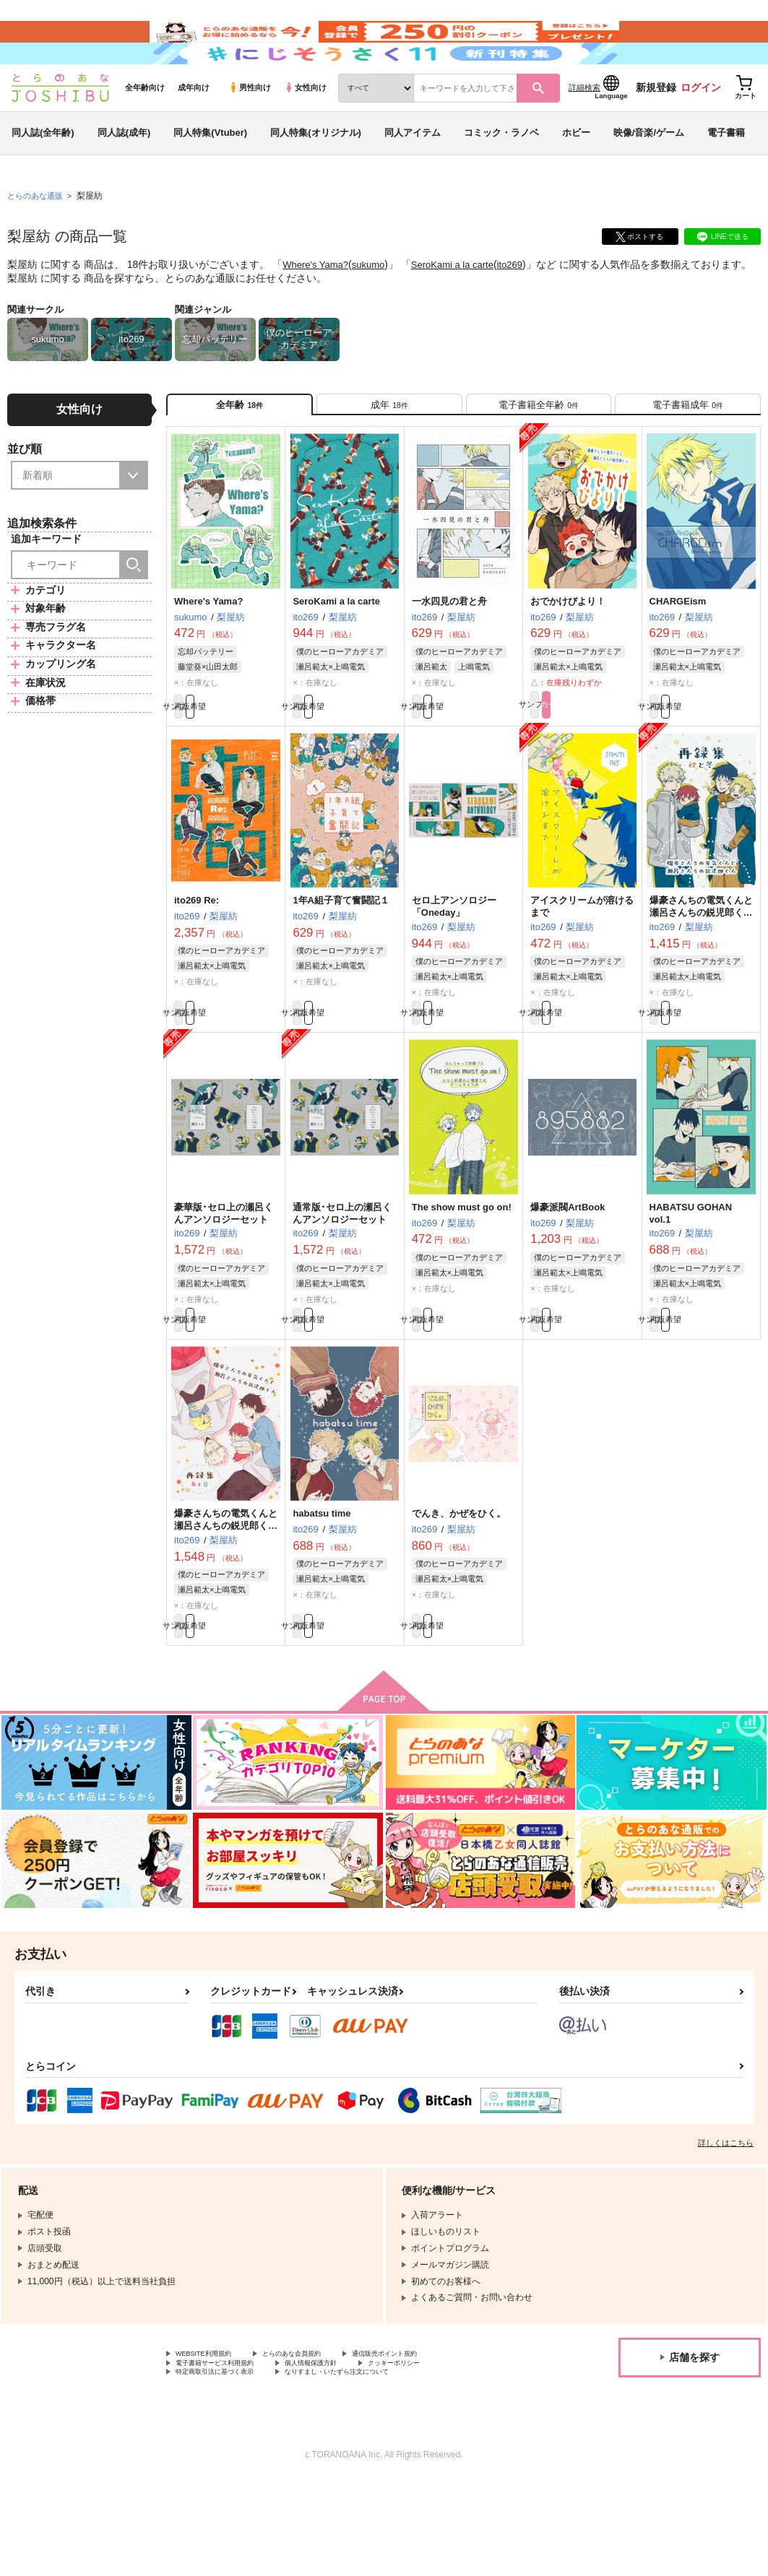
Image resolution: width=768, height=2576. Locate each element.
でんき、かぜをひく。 (459, 1591)
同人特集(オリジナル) (315, 175)
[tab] (389, 454)
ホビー (576, 175)
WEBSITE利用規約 (212, 2441)
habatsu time (321, 1591)
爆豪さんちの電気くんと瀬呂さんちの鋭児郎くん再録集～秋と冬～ (701, 974)
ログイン (701, 130)
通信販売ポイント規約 (432, 2441)
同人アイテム (412, 175)
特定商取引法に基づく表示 (228, 2465)
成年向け (194, 130)
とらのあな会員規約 (319, 2441)
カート (609, 764)
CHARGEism (678, 657)
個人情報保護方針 (345, 2453)
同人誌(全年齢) (43, 175)
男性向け (249, 131)
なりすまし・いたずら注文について (380, 2465)
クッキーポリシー (445, 2453)
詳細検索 (584, 130)
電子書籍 (726, 175)
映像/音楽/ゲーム (648, 175)
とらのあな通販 (37, 239)
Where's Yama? (317, 307)
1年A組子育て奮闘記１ (341, 962)
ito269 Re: (196, 962)
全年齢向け (145, 130)
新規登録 (656, 130)
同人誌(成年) (124, 175)
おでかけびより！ (567, 657)
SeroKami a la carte (462, 307)
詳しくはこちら (726, 2228)
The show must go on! (462, 1277)
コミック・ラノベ (501, 175)
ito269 (524, 307)
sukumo (374, 307)
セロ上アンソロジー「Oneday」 (454, 968)
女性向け (305, 131)
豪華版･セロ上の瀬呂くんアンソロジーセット (223, 1283)
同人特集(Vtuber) (210, 175)
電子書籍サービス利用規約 (228, 2453)
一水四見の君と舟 (449, 657)
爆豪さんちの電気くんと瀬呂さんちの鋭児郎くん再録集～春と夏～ (225, 1603)
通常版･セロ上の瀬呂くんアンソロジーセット (342, 1283)
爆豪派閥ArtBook (567, 1277)
